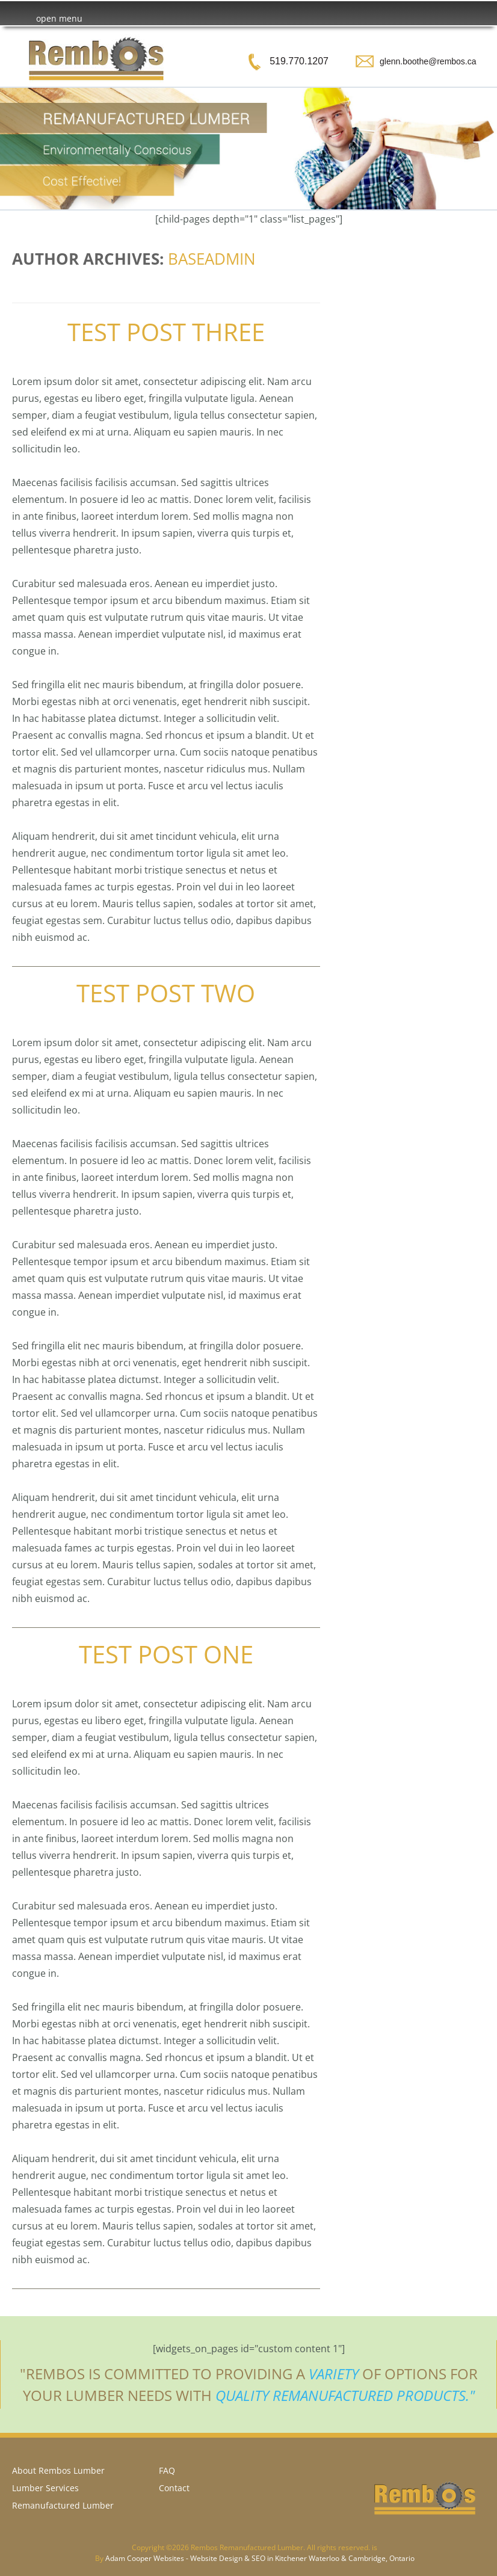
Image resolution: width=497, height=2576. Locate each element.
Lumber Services (45, 2488)
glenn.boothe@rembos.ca (428, 61)
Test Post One (166, 1654)
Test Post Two (165, 992)
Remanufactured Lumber (63, 2505)
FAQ (167, 2470)
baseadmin (212, 259)
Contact (174, 2488)
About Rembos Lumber (58, 2470)
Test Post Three (166, 331)
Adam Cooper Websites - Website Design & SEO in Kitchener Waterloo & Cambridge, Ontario (260, 2558)
